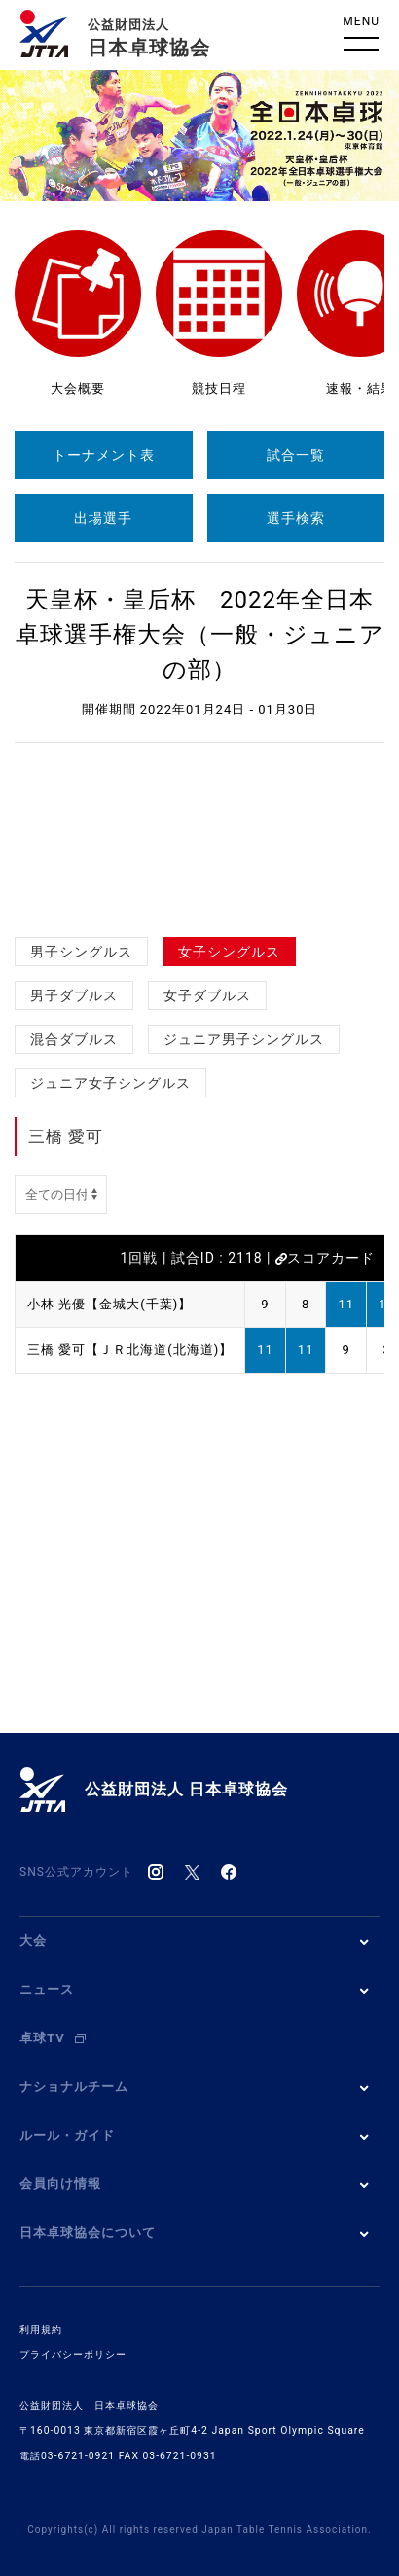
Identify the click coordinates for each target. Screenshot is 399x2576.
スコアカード (325, 1258)
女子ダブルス (207, 995)
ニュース (46, 1989)
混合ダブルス (74, 1039)
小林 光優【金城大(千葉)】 (109, 1304)
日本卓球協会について (87, 2232)
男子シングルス (81, 951)
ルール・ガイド (67, 2135)
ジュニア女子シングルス (110, 1083)
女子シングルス (229, 951)
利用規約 (40, 2329)
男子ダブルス (74, 995)
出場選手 (103, 518)
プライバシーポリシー (73, 2355)
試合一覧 (296, 455)
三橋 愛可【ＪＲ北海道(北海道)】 (130, 1349)
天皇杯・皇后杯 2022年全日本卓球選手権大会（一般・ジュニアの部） (200, 634)
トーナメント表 (104, 455)
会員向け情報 (60, 2183)
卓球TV (52, 2038)
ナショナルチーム (73, 2086)
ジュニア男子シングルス (243, 1039)
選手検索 (296, 518)
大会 (33, 1940)
